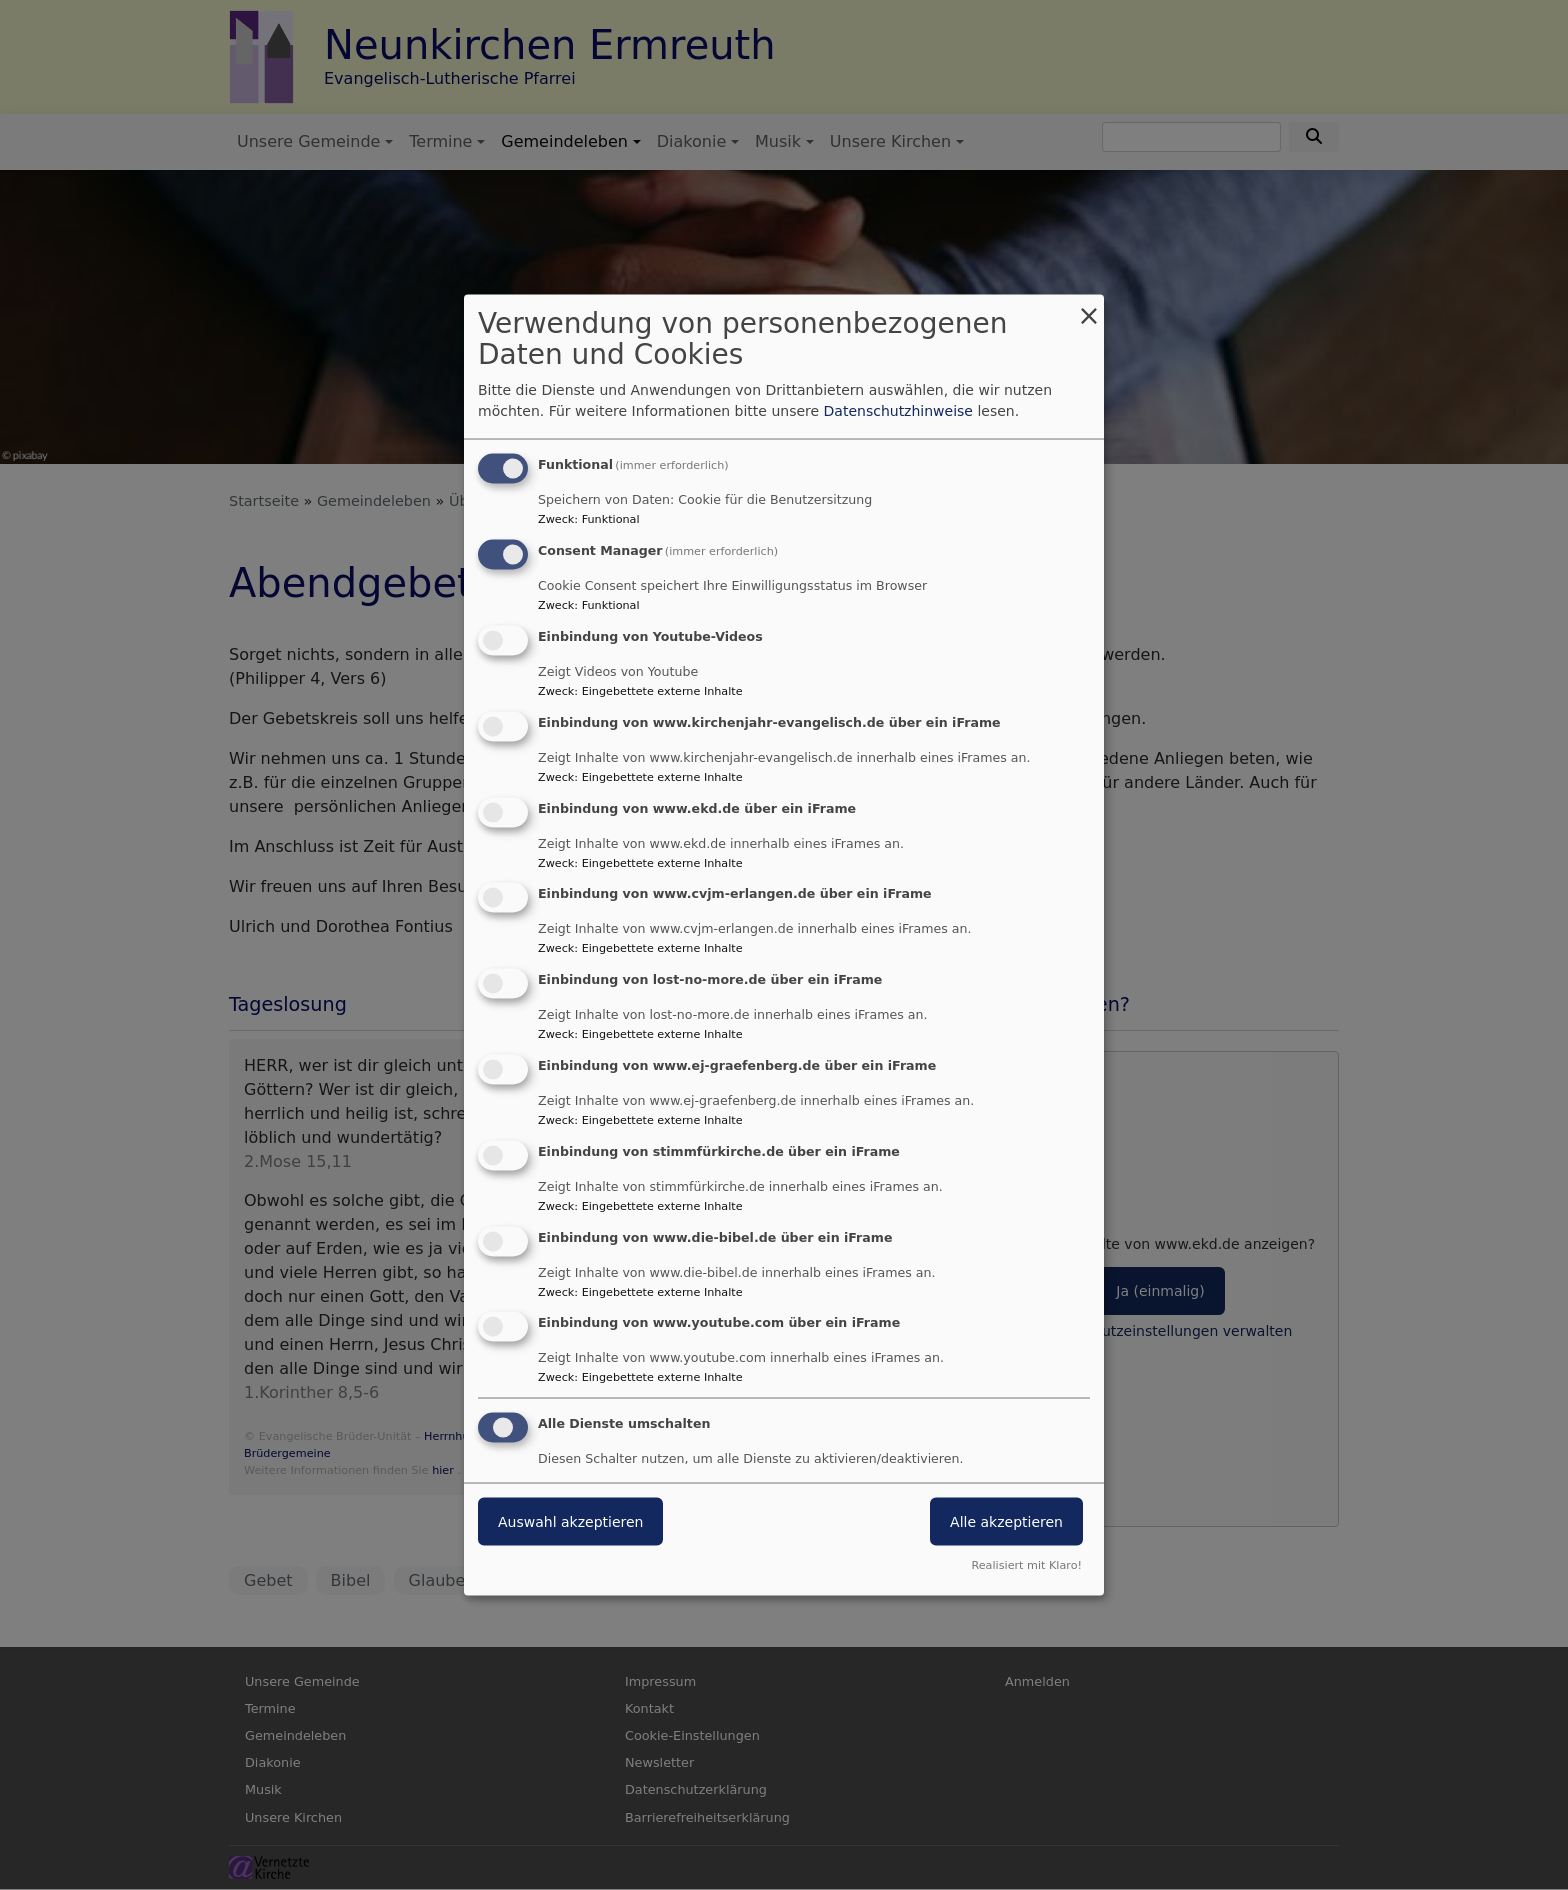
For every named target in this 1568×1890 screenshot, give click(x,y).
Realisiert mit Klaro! (1026, 1564)
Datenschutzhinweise (898, 411)
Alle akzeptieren (1006, 1522)
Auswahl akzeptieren (570, 1522)
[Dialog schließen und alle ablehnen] (1089, 307)
